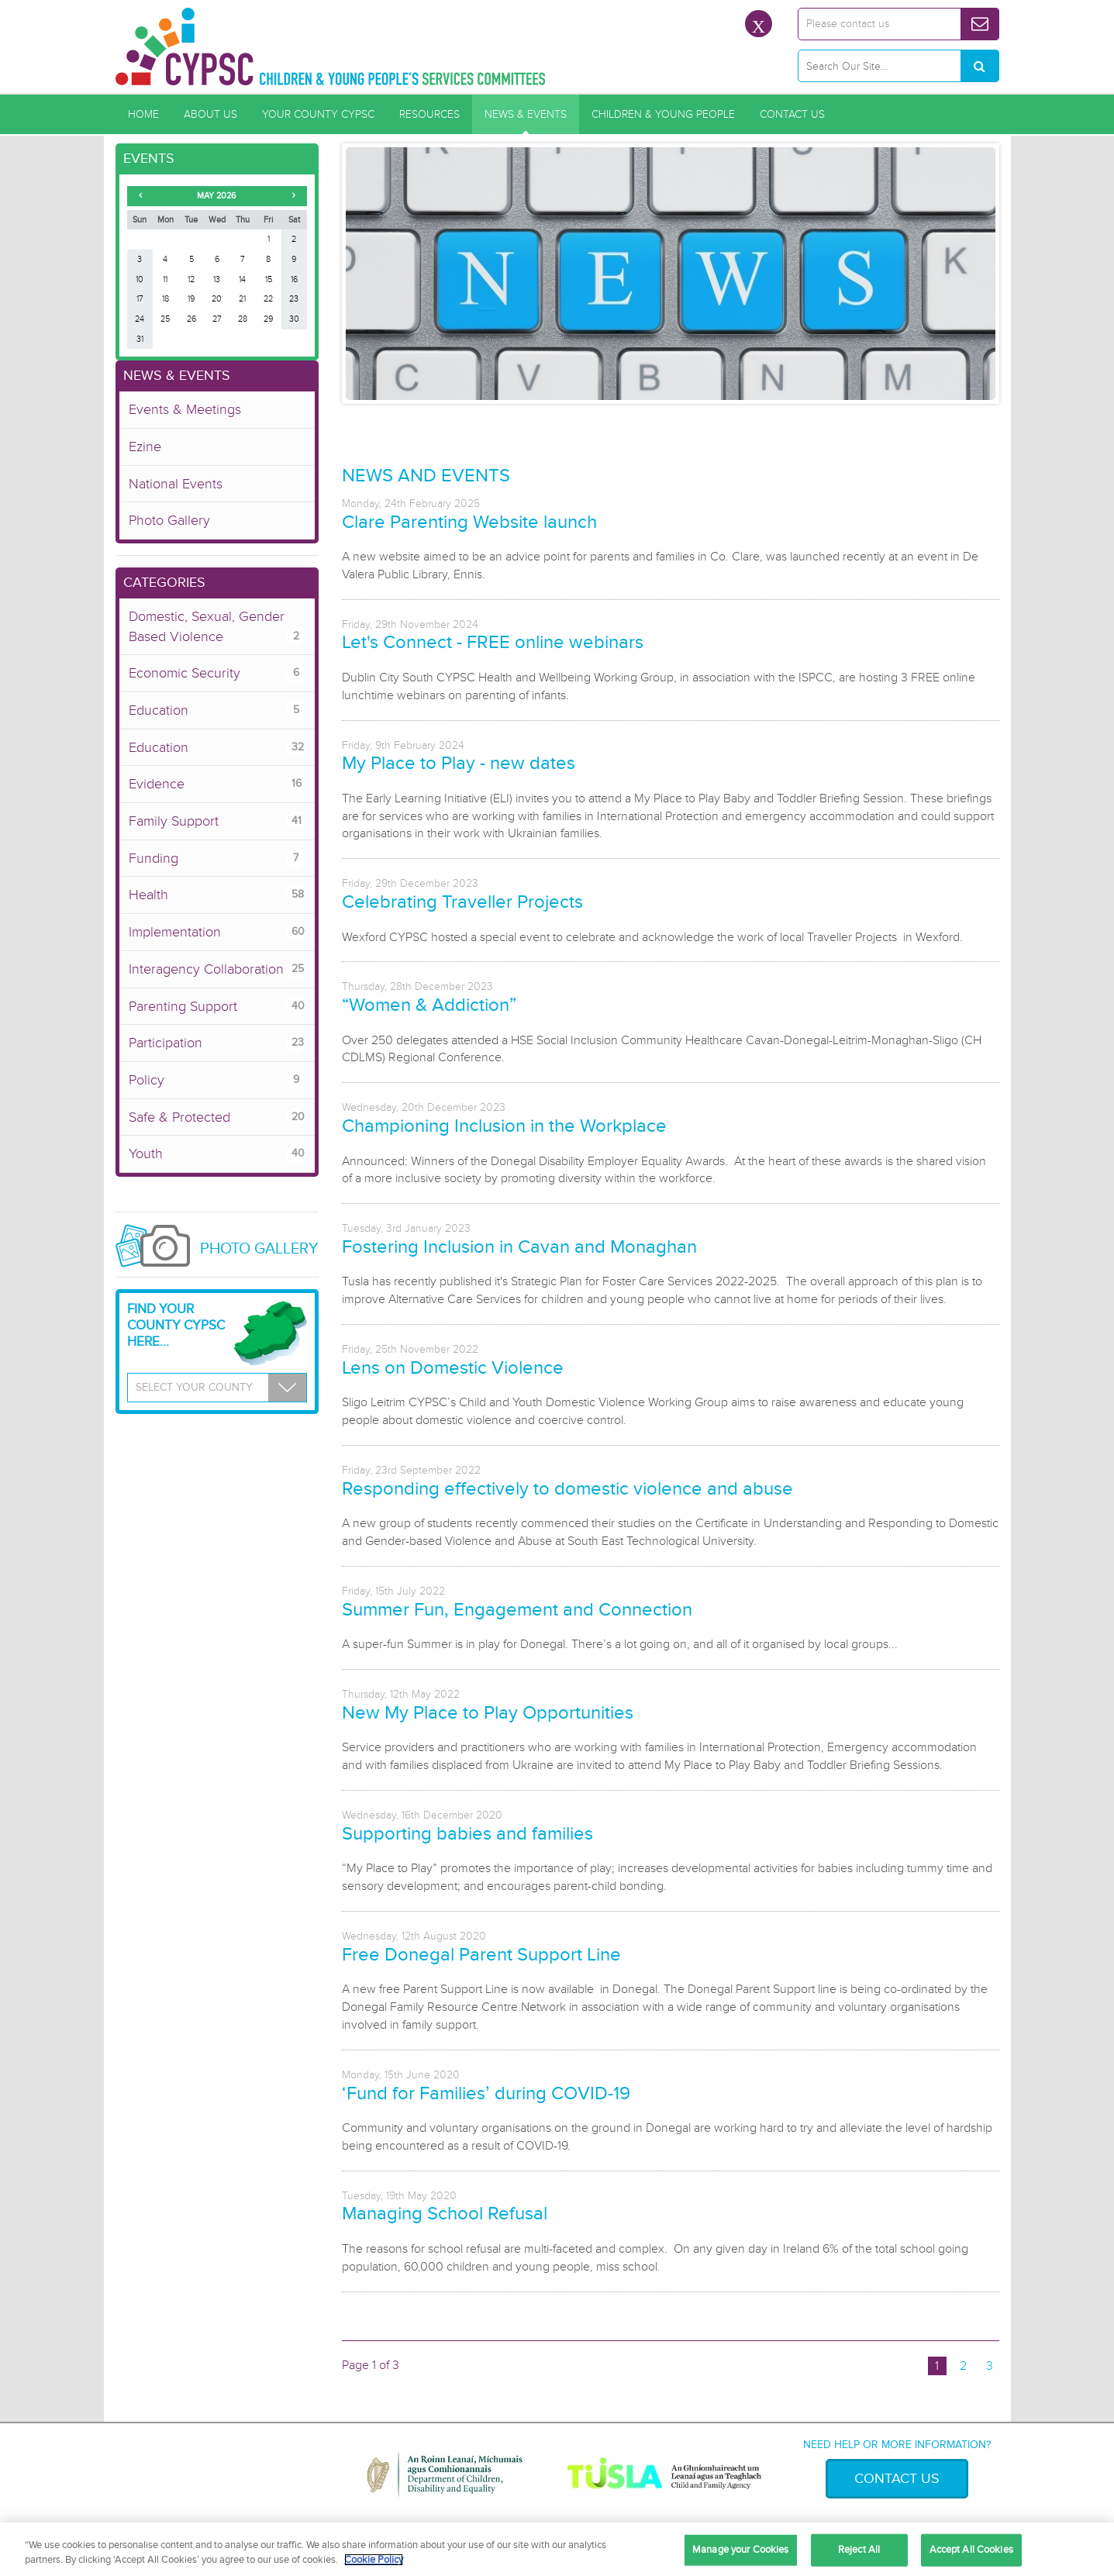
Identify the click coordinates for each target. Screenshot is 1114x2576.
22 (268, 299)
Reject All (859, 2549)
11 (165, 279)
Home (143, 114)
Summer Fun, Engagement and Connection (517, 1609)
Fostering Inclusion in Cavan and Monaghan (519, 1247)
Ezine (145, 446)
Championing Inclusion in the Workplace (504, 1126)
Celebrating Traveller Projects (462, 902)
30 (294, 319)
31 (139, 339)
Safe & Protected (217, 1117)
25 (165, 319)
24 (139, 319)
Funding (217, 858)
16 (294, 279)
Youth (217, 1154)
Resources (429, 114)
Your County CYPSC (318, 114)
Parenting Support (217, 1006)
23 (293, 299)
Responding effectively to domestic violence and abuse (567, 1489)
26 (191, 319)
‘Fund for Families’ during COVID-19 (486, 2093)
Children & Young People (663, 114)
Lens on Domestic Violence (453, 1368)
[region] (557, 2549)
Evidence (217, 784)
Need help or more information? (897, 2444)
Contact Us (792, 114)
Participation (217, 1043)
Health (217, 895)
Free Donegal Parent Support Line (481, 1954)
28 (242, 319)
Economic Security (217, 673)
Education (217, 710)
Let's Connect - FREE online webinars (492, 642)
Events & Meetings (185, 409)
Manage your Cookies (740, 2549)
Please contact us (847, 23)
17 (139, 299)
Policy (217, 1080)
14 (242, 279)
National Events (175, 483)
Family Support (217, 821)
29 (268, 319)
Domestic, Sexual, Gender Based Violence (217, 627)
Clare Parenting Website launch (469, 522)
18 (165, 299)
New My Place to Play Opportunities (487, 1713)
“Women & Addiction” (429, 1005)
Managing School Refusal (444, 2213)
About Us (210, 114)
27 (217, 319)
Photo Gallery (169, 520)
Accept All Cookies (971, 2549)
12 (191, 279)
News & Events (526, 114)
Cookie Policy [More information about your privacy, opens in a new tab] (373, 2560)
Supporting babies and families (467, 1834)
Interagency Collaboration (217, 969)
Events (148, 158)
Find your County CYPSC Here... (176, 1325)
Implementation (217, 932)
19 (191, 299)
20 (217, 299)
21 (242, 299)
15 (268, 279)
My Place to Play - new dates (458, 763)
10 (139, 279)
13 (216, 279)
